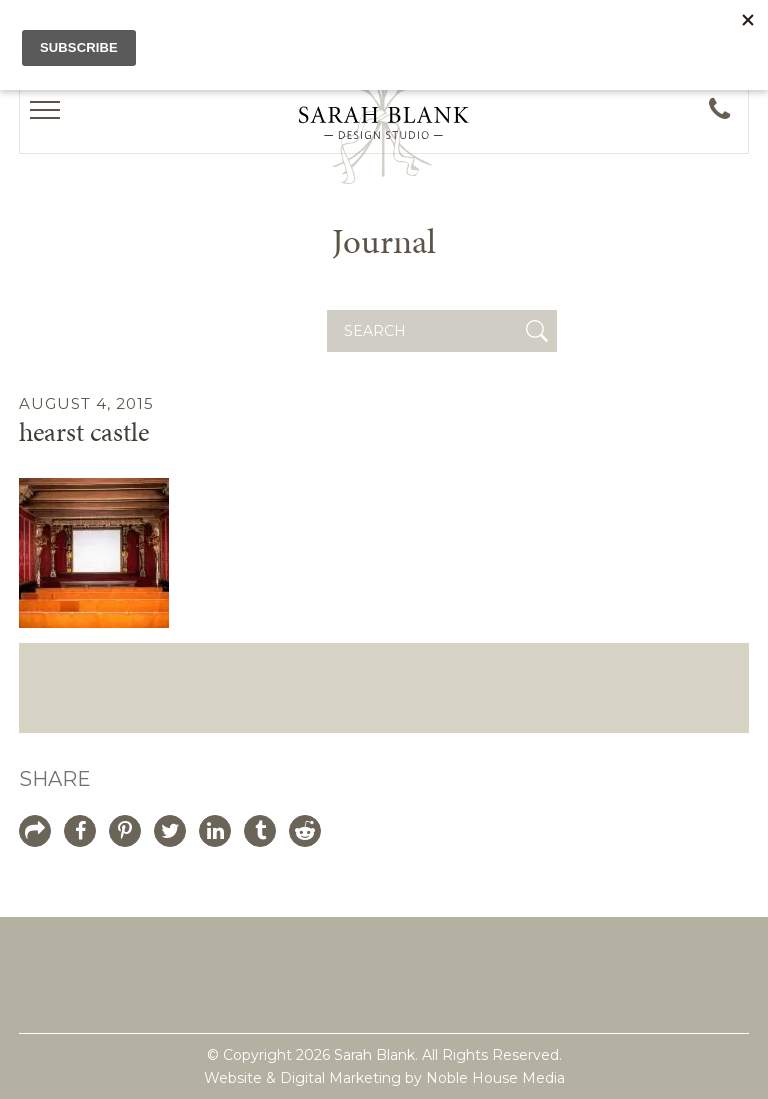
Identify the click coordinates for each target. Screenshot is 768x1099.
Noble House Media (495, 1078)
